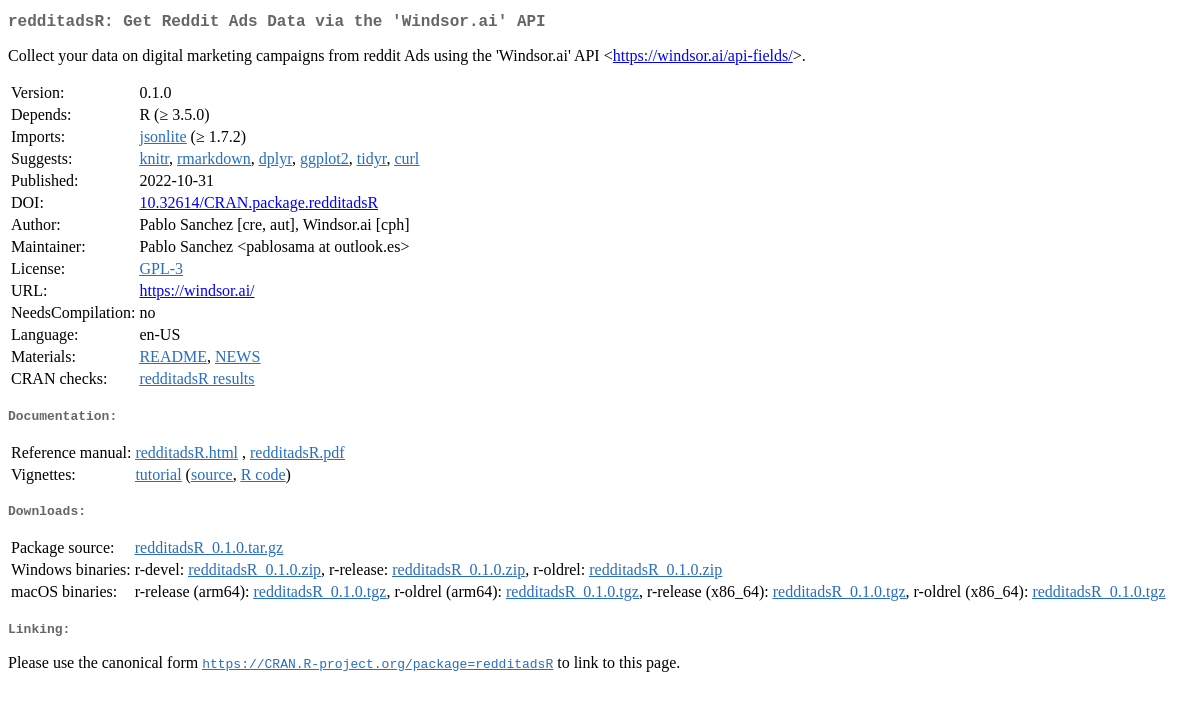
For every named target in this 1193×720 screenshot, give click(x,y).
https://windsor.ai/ (196, 294)
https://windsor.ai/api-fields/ (703, 59)
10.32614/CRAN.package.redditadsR (258, 206)
